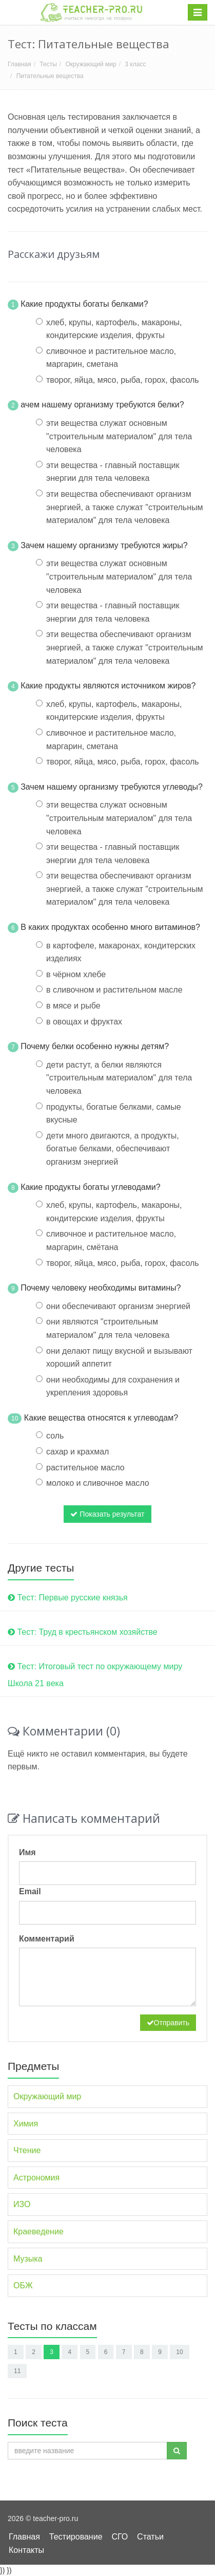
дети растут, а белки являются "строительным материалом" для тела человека (119, 1077)
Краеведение (38, 2231)
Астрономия (36, 2177)
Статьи (150, 2536)
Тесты (48, 64)
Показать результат (107, 1514)
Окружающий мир (90, 64)
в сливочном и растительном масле (114, 989)
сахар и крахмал (77, 1451)
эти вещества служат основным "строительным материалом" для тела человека (119, 436)
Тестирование (76, 2536)
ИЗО (21, 2204)
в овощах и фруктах (84, 1021)
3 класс (135, 64)
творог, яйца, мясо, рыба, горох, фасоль (122, 380)
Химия (25, 2123)
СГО (119, 2536)
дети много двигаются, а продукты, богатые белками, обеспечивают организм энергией (112, 1148)
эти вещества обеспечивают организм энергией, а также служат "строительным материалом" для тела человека (124, 507)
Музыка (28, 2258)
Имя (27, 1852)
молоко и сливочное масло (97, 1483)
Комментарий (46, 1938)
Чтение (27, 2150)
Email (30, 1891)
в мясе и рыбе (73, 1005)
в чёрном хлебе (76, 974)
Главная (19, 64)
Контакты (26, 2550)
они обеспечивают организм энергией (118, 1306)
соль (55, 1435)
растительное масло (85, 1467)
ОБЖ (23, 2285)
